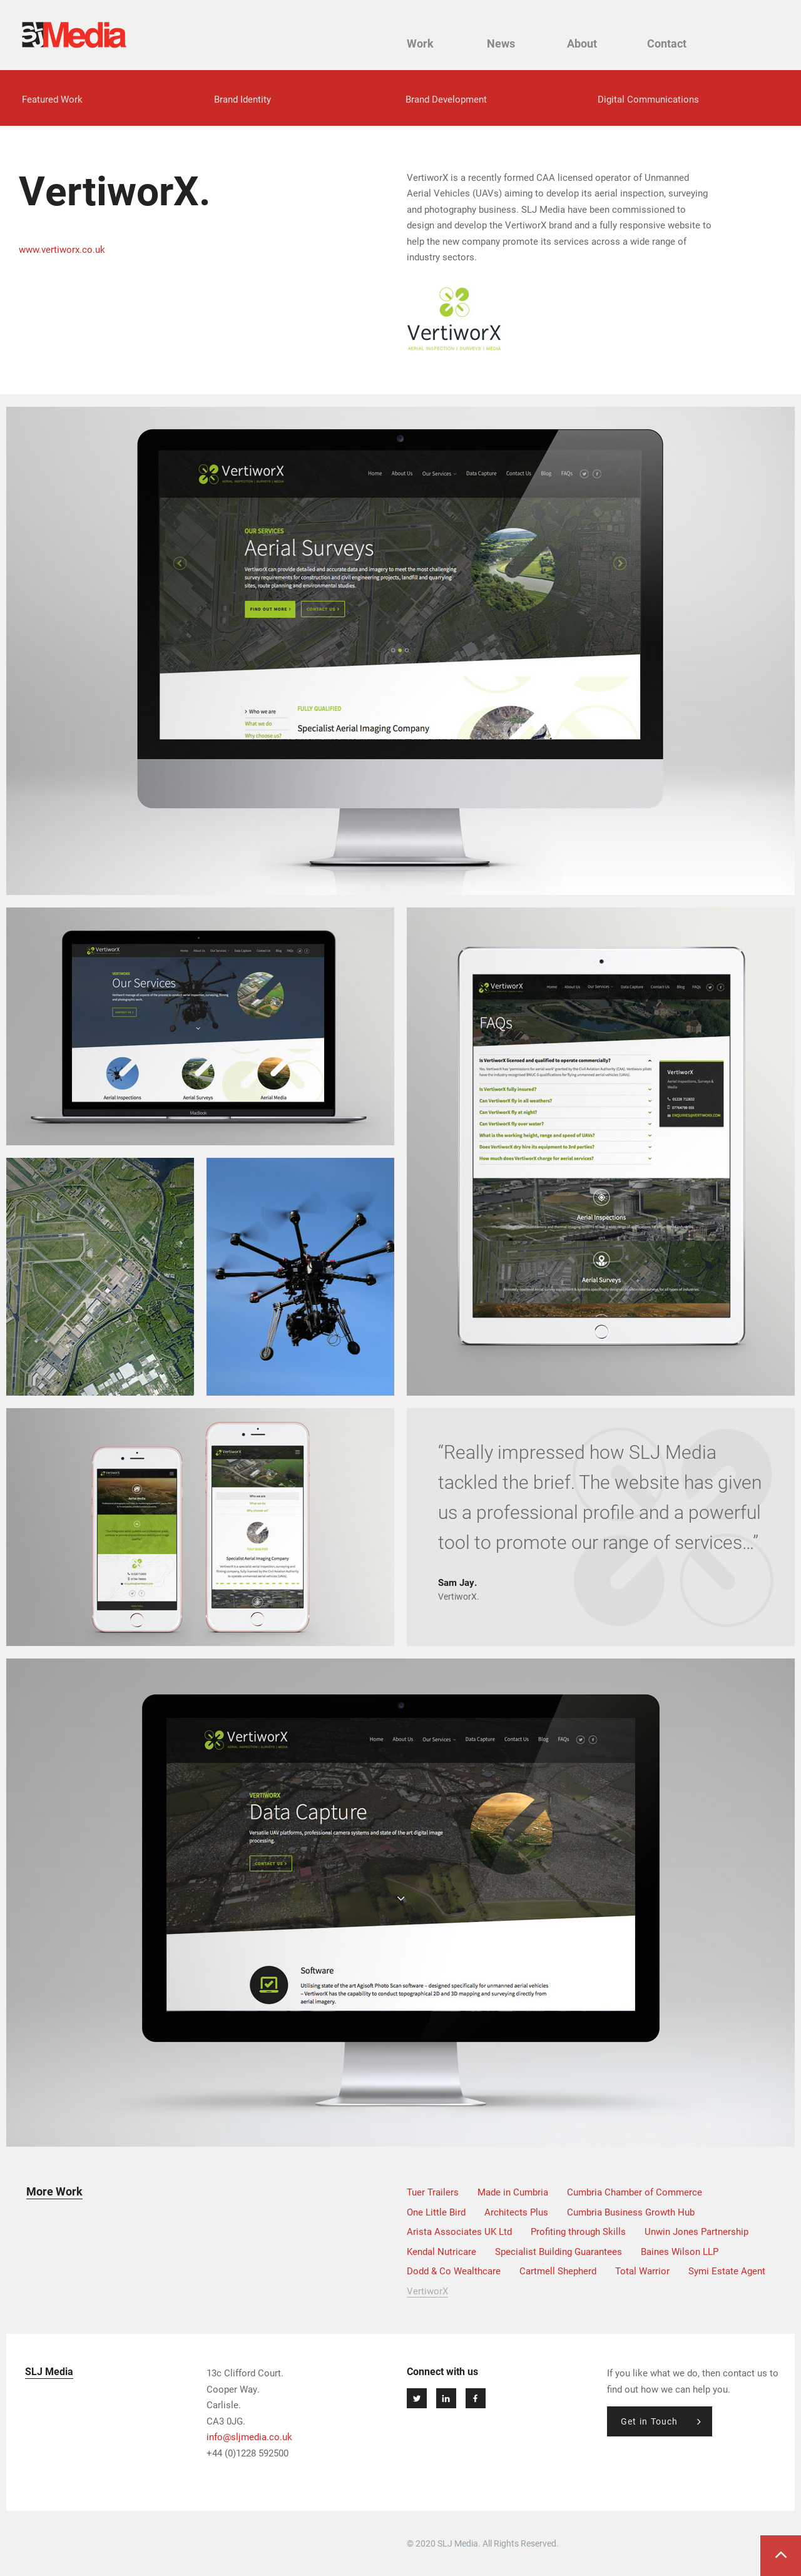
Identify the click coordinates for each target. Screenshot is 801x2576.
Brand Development (446, 99)
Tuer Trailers (433, 2191)
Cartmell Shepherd (557, 2270)
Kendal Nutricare (441, 2251)
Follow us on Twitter (417, 2398)
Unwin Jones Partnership (696, 2231)
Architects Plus (516, 2211)
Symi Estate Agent (726, 2270)
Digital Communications (648, 99)
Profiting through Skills (578, 2231)
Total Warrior (642, 2270)
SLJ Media (74, 35)
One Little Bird (436, 2211)
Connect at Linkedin (446, 2398)
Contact (666, 43)
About (582, 43)
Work (420, 43)
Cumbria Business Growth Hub (631, 2211)
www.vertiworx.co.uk (62, 249)
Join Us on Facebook (476, 2398)
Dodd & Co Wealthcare (454, 2270)
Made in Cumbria (512, 2191)
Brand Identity (242, 99)
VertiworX (427, 2290)
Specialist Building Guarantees (558, 2251)
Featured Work (52, 99)
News (501, 43)
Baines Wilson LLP (679, 2251)
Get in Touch (649, 2421)
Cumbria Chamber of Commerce (634, 2191)
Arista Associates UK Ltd (459, 2231)
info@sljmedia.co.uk (249, 2436)
